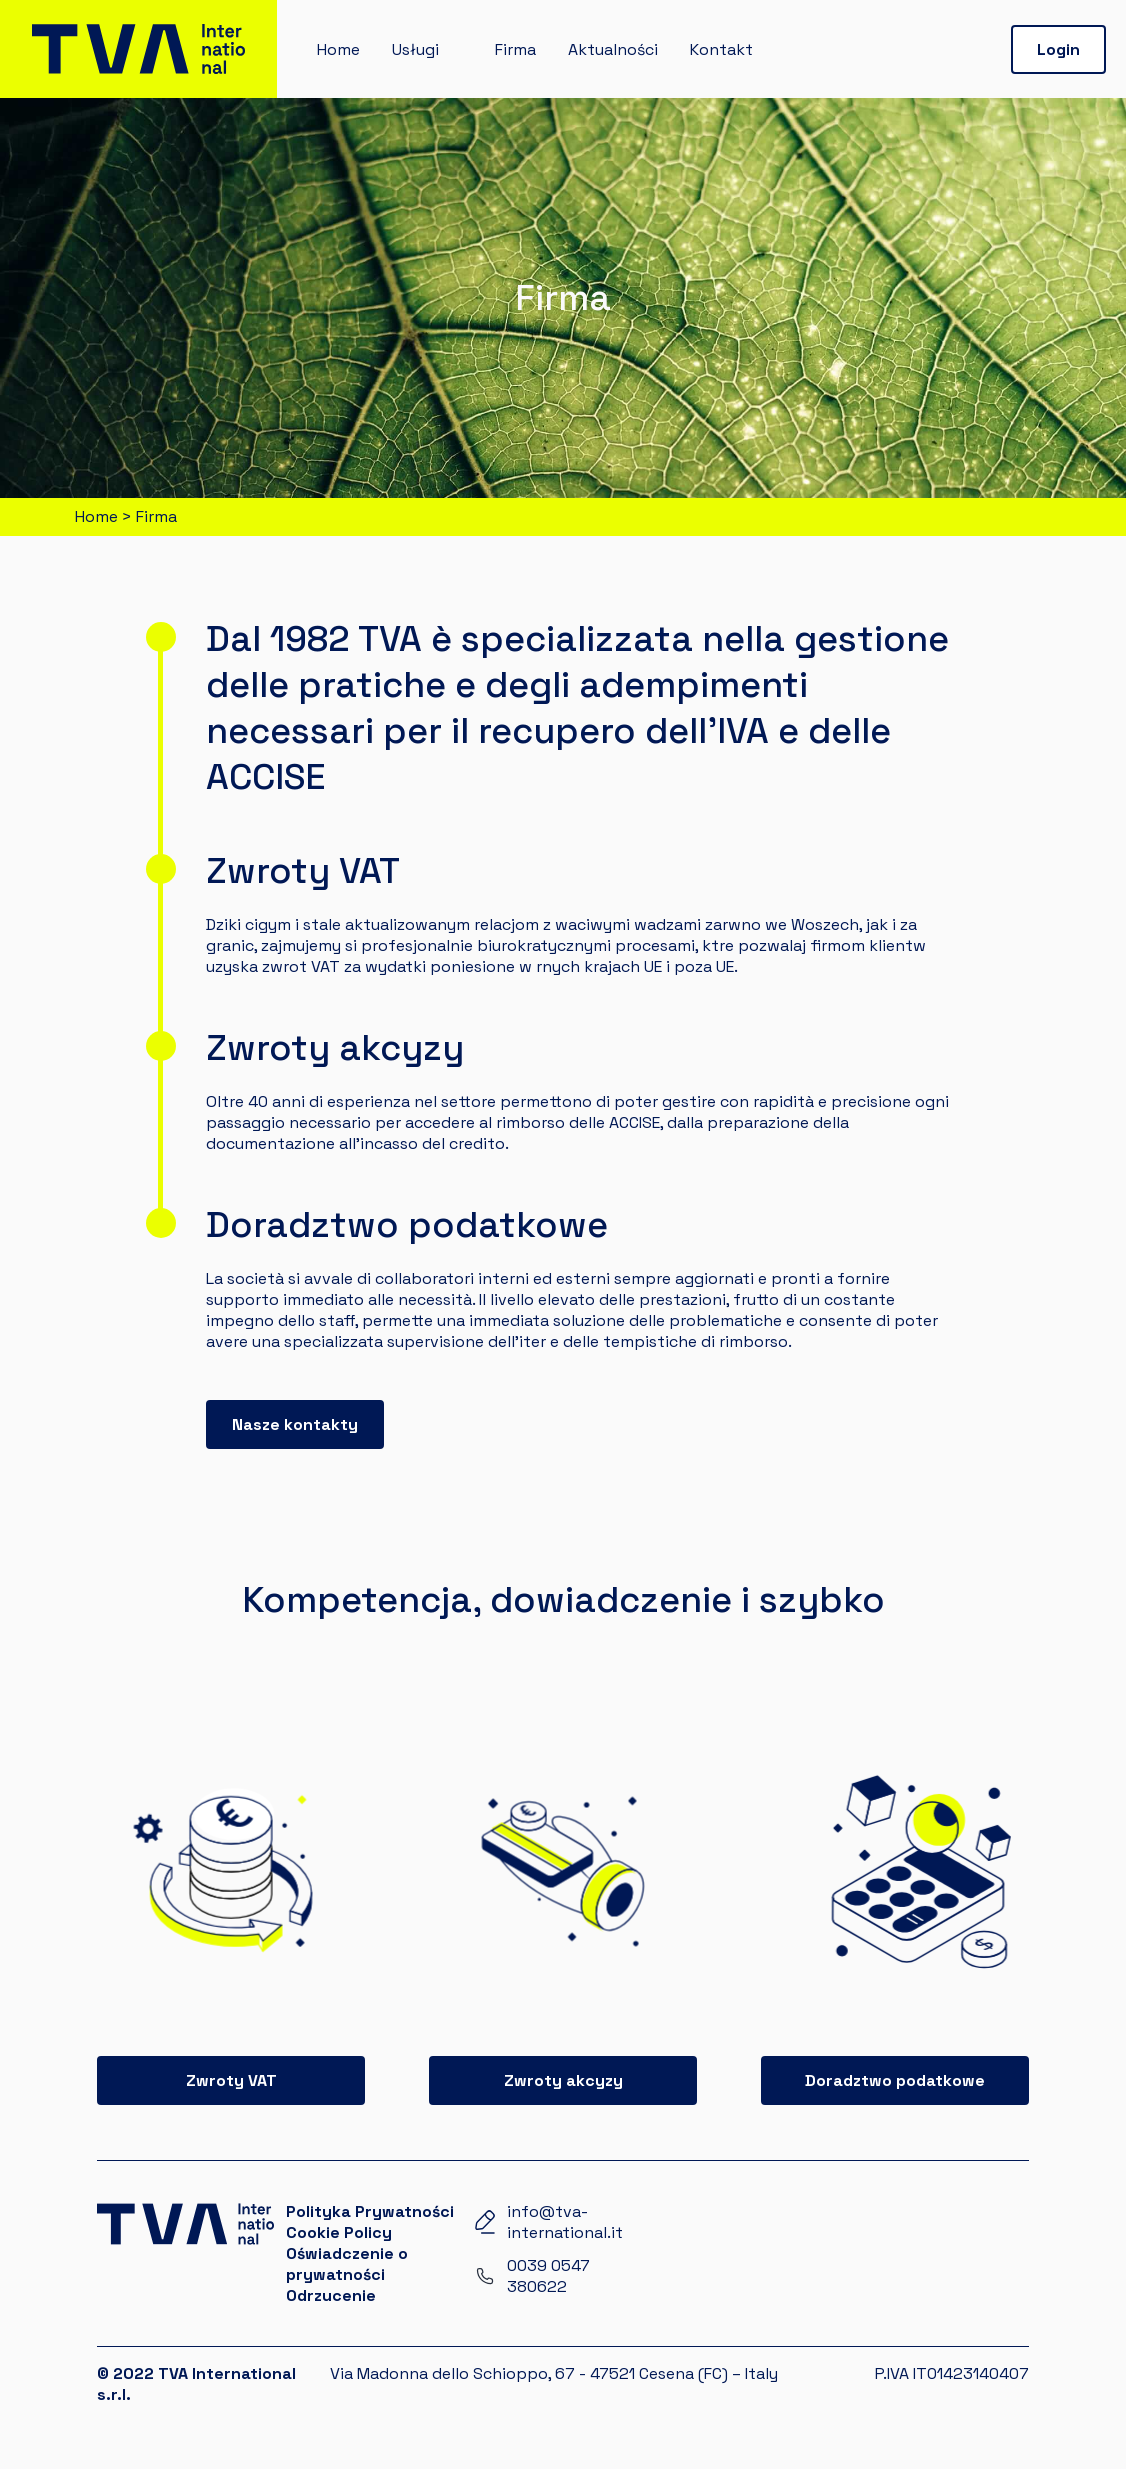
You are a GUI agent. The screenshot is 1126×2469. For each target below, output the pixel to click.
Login (1058, 49)
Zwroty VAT (231, 2080)
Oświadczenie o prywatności (347, 2264)
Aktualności (613, 49)
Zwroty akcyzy (563, 2080)
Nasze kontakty (295, 1424)
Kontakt (721, 49)
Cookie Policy (339, 2232)
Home (338, 49)
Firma (515, 49)
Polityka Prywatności (370, 2211)
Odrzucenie (331, 2295)
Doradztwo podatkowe (895, 2080)
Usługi (415, 49)
